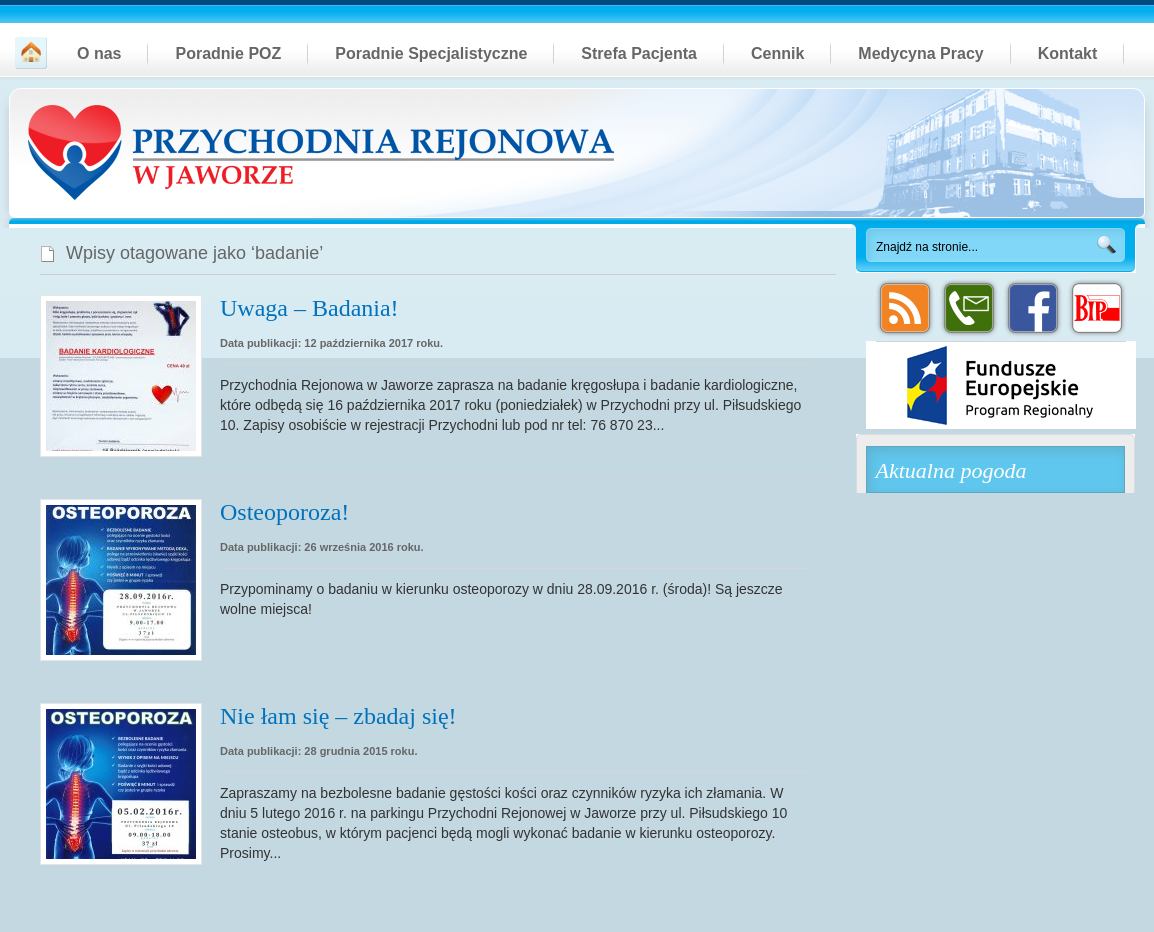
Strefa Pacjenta (639, 53)
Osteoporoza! (284, 512)
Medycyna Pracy (920, 53)
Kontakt (1068, 53)
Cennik (777, 53)
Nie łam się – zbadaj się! (338, 716)
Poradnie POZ (228, 53)
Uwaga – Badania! (309, 308)
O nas (99, 53)
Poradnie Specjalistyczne (431, 53)
